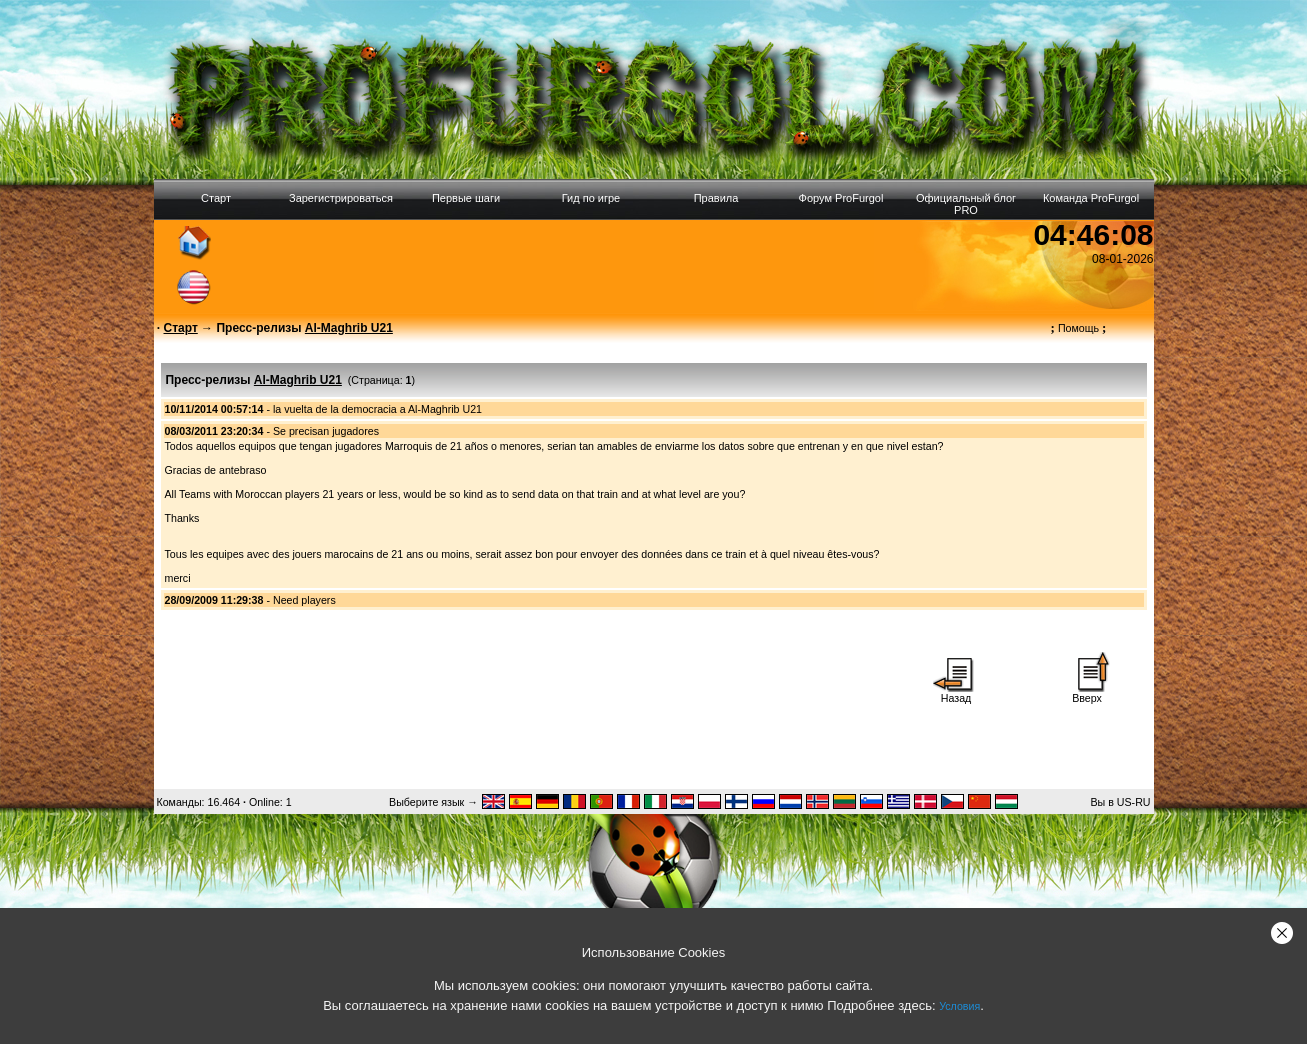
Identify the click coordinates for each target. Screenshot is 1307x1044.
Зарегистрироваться (341, 198)
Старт (216, 198)
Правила (716, 198)
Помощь (1079, 328)
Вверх (1087, 693)
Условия (959, 1006)
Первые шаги (466, 198)
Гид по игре (591, 198)
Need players (304, 600)
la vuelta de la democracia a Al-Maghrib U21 (377, 409)
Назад (956, 693)
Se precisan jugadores (326, 431)
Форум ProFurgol (841, 198)
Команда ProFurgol (1091, 198)
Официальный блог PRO (966, 204)
